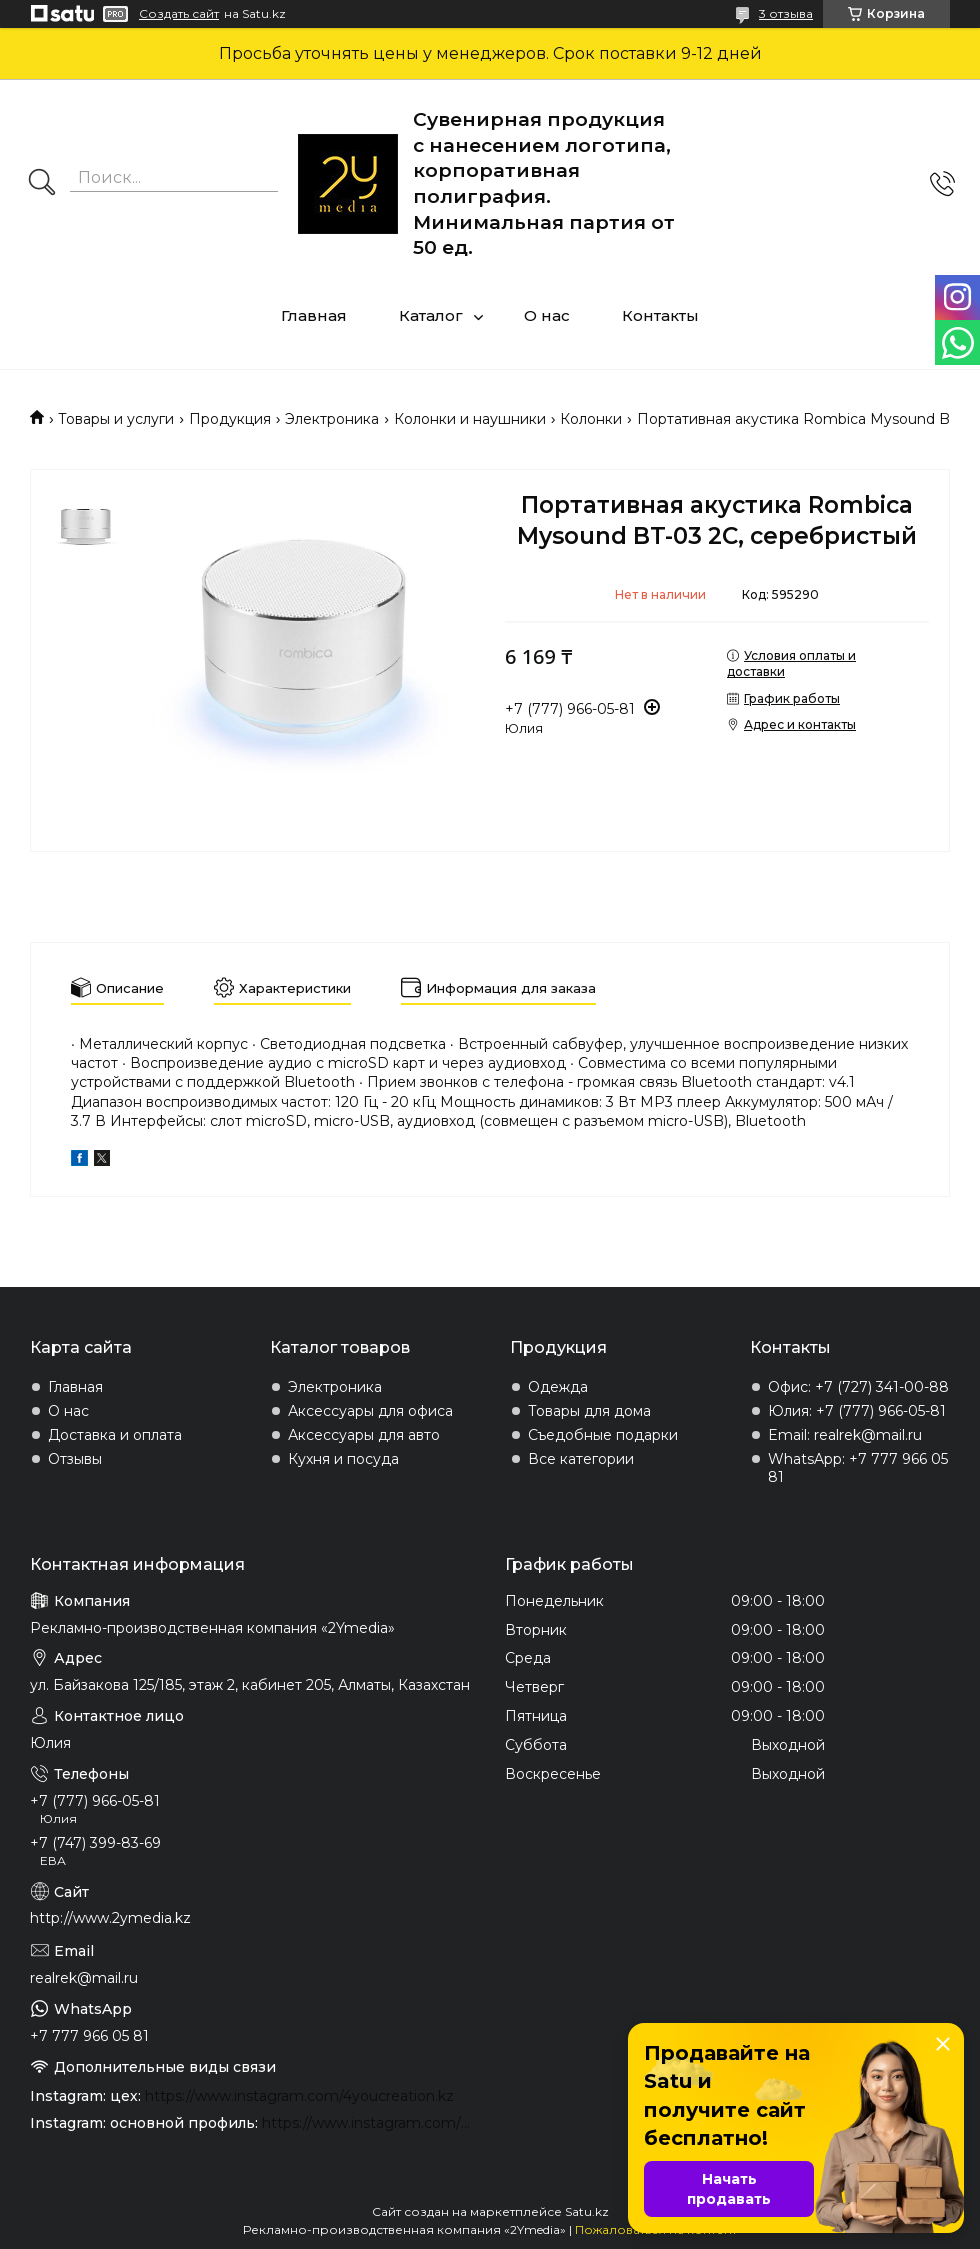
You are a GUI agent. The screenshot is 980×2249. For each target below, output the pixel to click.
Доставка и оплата (115, 1435)
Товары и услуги (116, 419)
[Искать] (42, 184)
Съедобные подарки (603, 1435)
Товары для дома (589, 1411)
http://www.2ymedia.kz (110, 1918)
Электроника (332, 419)
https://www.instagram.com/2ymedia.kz (368, 2123)
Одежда (558, 1387)
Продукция (230, 419)
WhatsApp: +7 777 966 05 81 (858, 1468)
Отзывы (75, 1459)
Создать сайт (179, 14)
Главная (314, 315)
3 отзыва (786, 13)
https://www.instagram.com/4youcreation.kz (299, 2096)
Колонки (591, 419)
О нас (547, 315)
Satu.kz (587, 2211)
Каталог (431, 315)
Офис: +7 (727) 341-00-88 (858, 1387)
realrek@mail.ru (84, 1978)
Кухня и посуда (343, 1459)
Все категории (581, 1459)
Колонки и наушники (470, 419)
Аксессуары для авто (364, 1435)
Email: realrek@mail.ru (845, 1435)
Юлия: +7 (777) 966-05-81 (857, 1411)
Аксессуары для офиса (370, 1411)
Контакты (660, 315)
